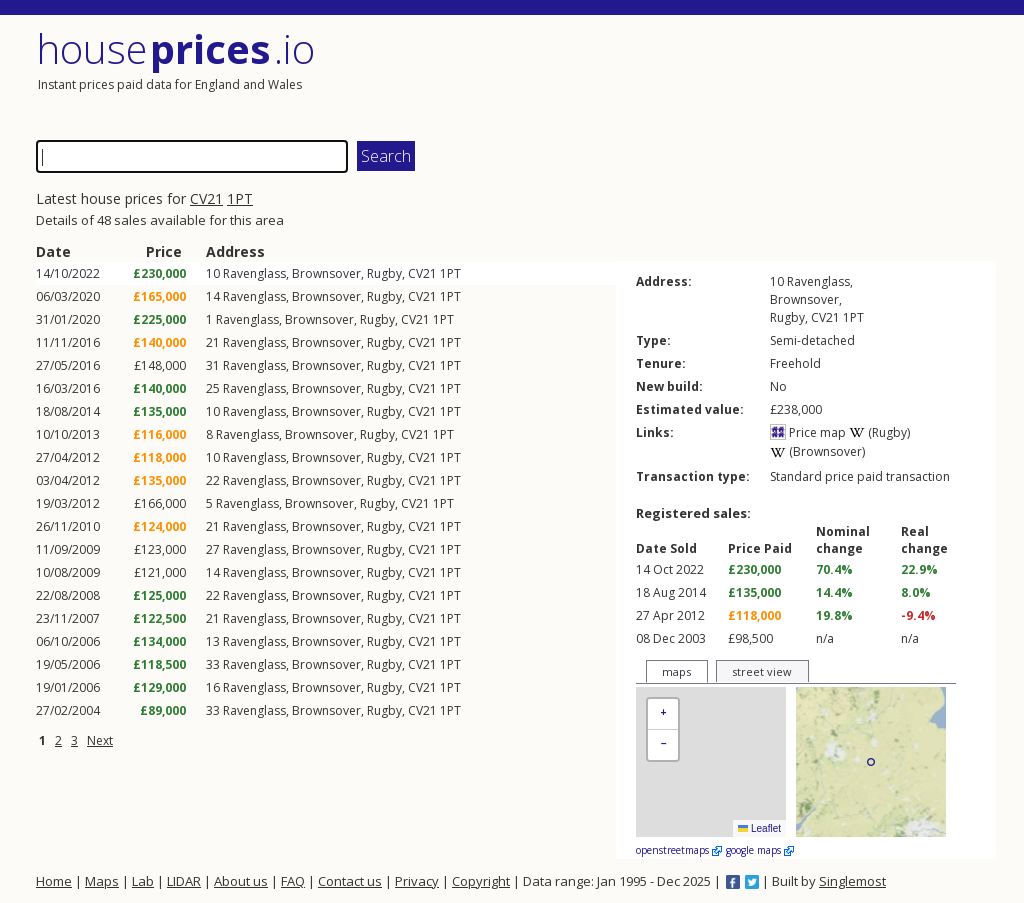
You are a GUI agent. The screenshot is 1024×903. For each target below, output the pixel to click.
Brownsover (326, 273)
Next (100, 740)
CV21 (206, 198)
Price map (808, 432)
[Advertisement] (756, 75)
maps (676, 671)
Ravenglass (254, 273)
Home (54, 881)
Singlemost (852, 881)
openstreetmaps (679, 850)
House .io (175, 48)
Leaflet (759, 828)
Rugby (384, 273)
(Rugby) (879, 432)
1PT (240, 198)
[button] (663, 714)
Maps (102, 881)
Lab (143, 881)
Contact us (350, 881)
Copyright (481, 881)
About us (241, 881)
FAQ (293, 881)
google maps (760, 850)
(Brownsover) (817, 451)
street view (762, 671)
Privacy (417, 881)
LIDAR (184, 881)
